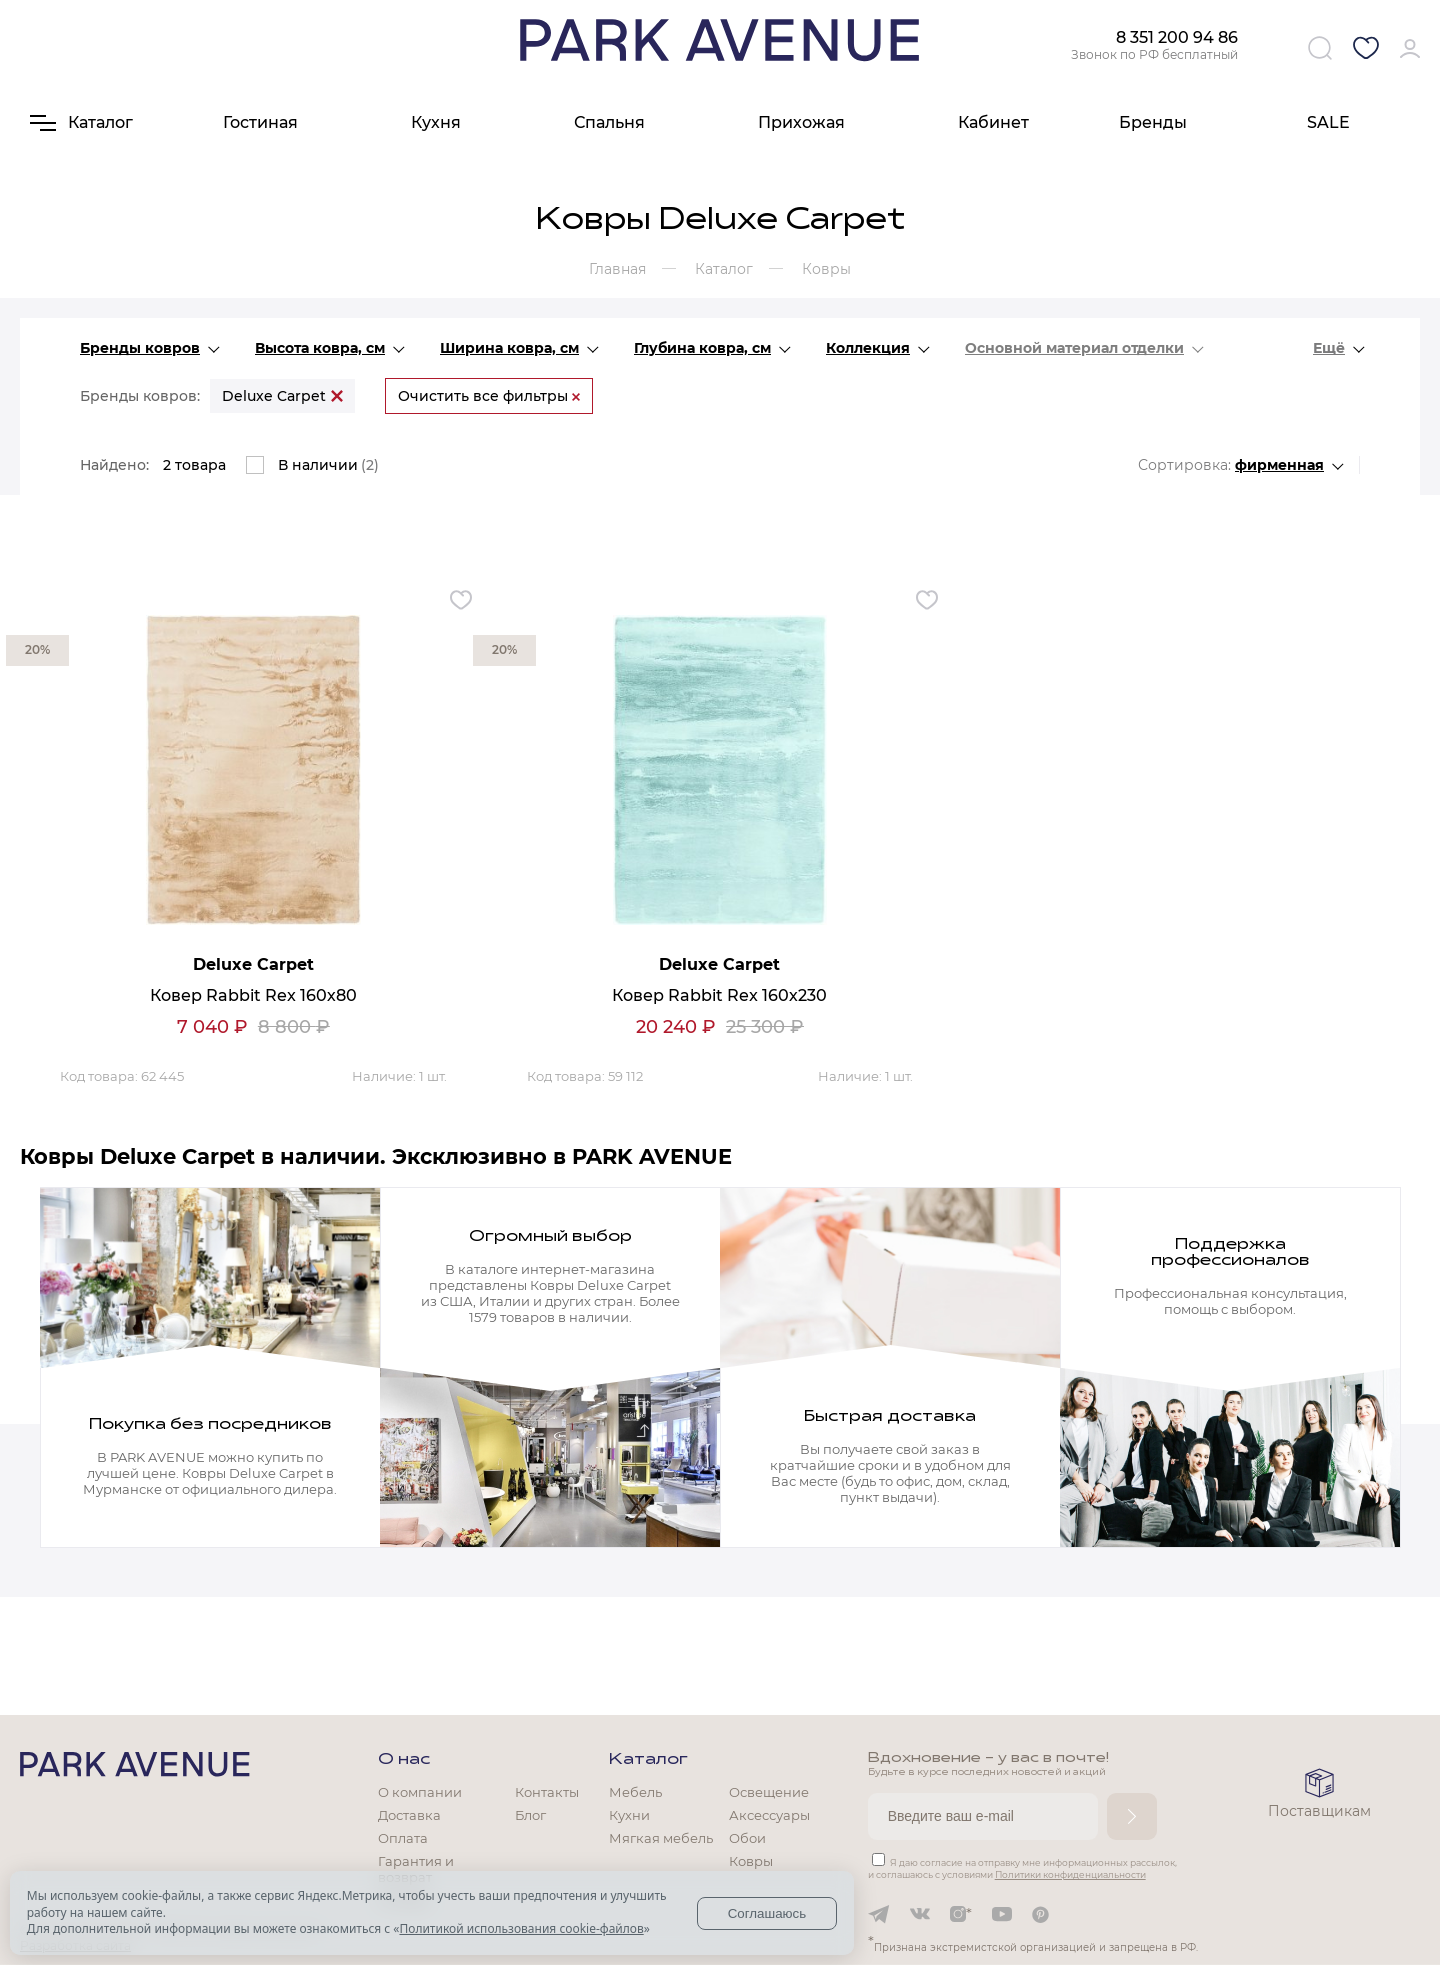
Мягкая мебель (661, 1838)
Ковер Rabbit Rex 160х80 (253, 995)
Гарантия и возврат (416, 1869)
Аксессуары (769, 1815)
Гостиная (260, 122)
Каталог (648, 1760)
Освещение (769, 1792)
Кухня (436, 122)
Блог (530, 1815)
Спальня (609, 122)
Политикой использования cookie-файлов (521, 1928)
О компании (420, 1792)
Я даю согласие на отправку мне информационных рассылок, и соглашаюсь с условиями (1022, 1868)
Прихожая (801, 122)
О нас (404, 1760)
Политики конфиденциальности (1070, 1874)
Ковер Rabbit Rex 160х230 (719, 995)
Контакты (547, 1792)
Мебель (635, 1792)
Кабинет (993, 122)
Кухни (629, 1815)
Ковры (751, 1861)
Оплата (403, 1838)
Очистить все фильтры (489, 396)
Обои (747, 1838)
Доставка (409, 1815)
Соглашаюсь (767, 1913)
